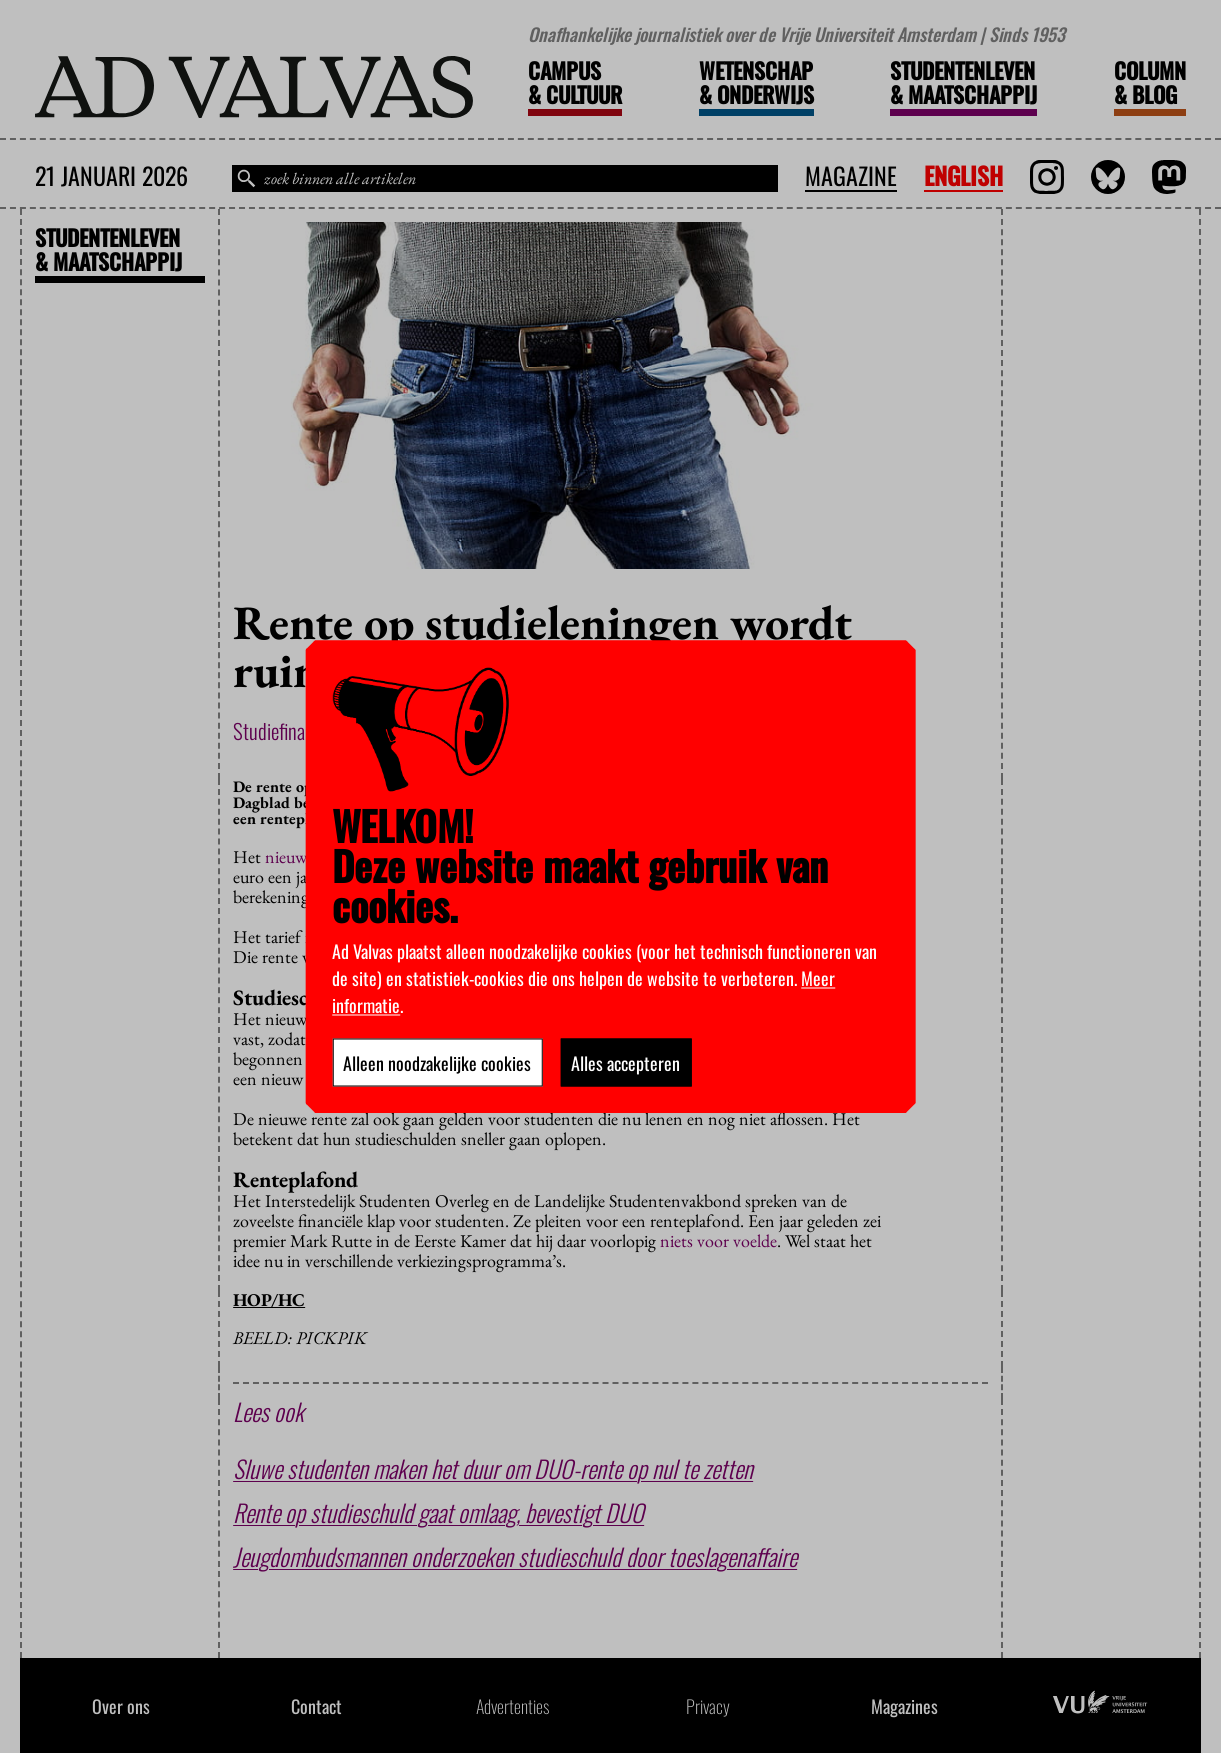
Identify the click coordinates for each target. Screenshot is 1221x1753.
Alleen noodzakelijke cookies (437, 1062)
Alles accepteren (625, 1062)
